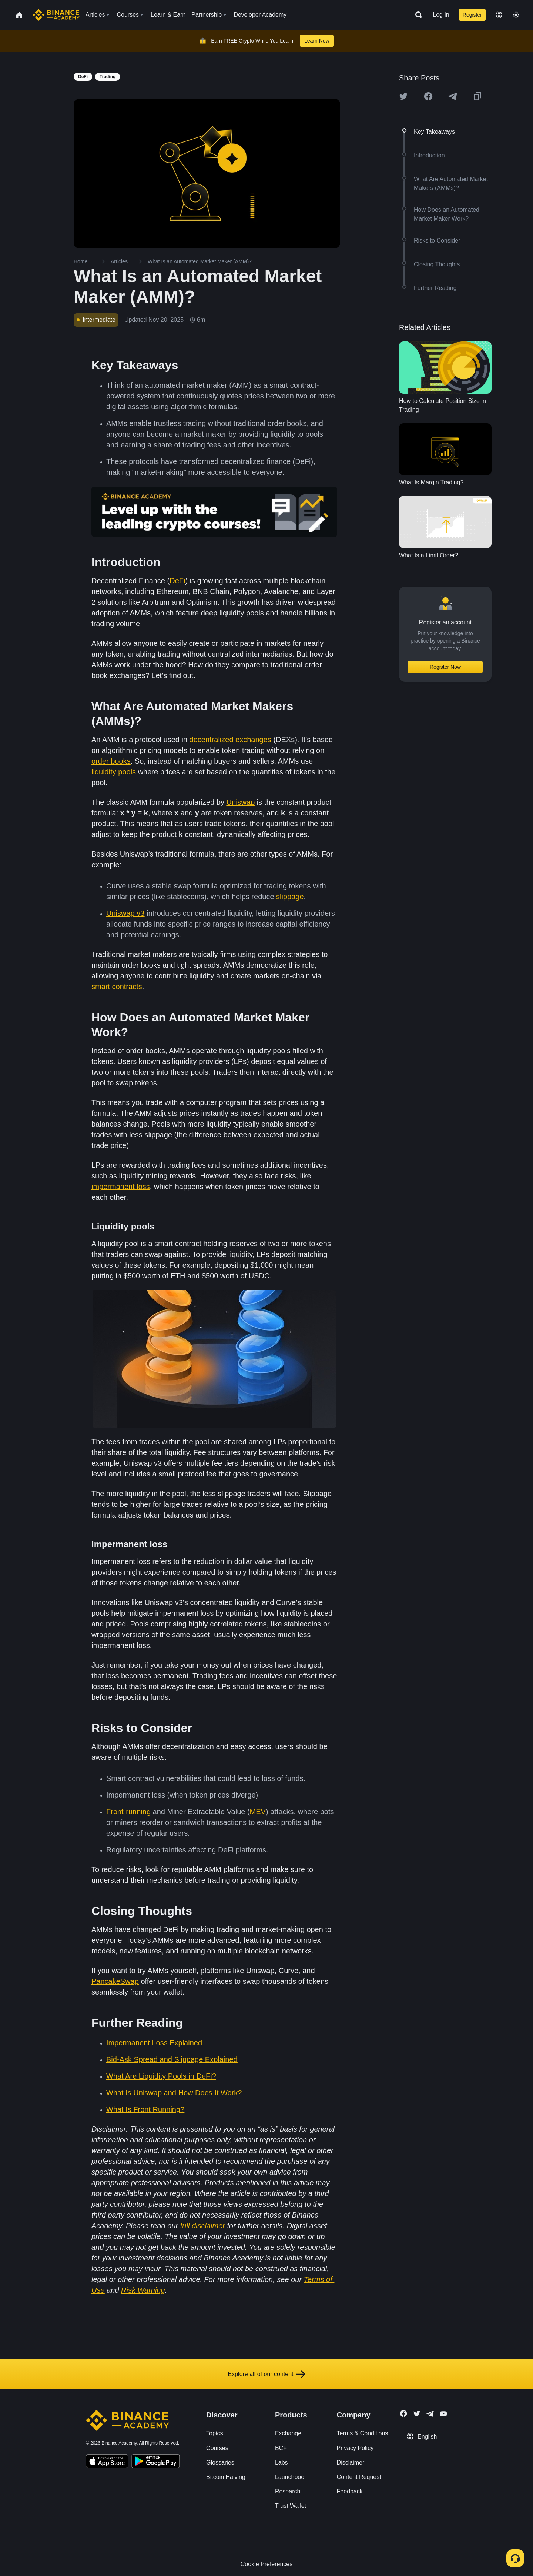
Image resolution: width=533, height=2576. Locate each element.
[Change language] (499, 14)
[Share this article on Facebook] (428, 96)
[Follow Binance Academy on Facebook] (403, 2413)
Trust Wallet (290, 2506)
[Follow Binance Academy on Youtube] (443, 2413)
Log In (441, 14)
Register (472, 15)
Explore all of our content (266, 2374)
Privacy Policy (355, 2448)
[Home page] (56, 15)
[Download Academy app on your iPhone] (107, 2462)
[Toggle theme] (516, 14)
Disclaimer (351, 2462)
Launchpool (290, 2477)
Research (287, 2491)
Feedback (350, 2491)
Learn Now (316, 41)
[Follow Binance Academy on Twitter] (416, 2414)
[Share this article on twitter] (403, 96)
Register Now (445, 667)
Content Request (359, 2477)
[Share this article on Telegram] (452, 96)
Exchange (288, 2433)
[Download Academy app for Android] (155, 2462)
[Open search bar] (416, 14)
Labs (281, 2462)
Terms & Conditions (362, 2433)
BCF (281, 2448)
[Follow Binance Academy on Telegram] (430, 2413)
